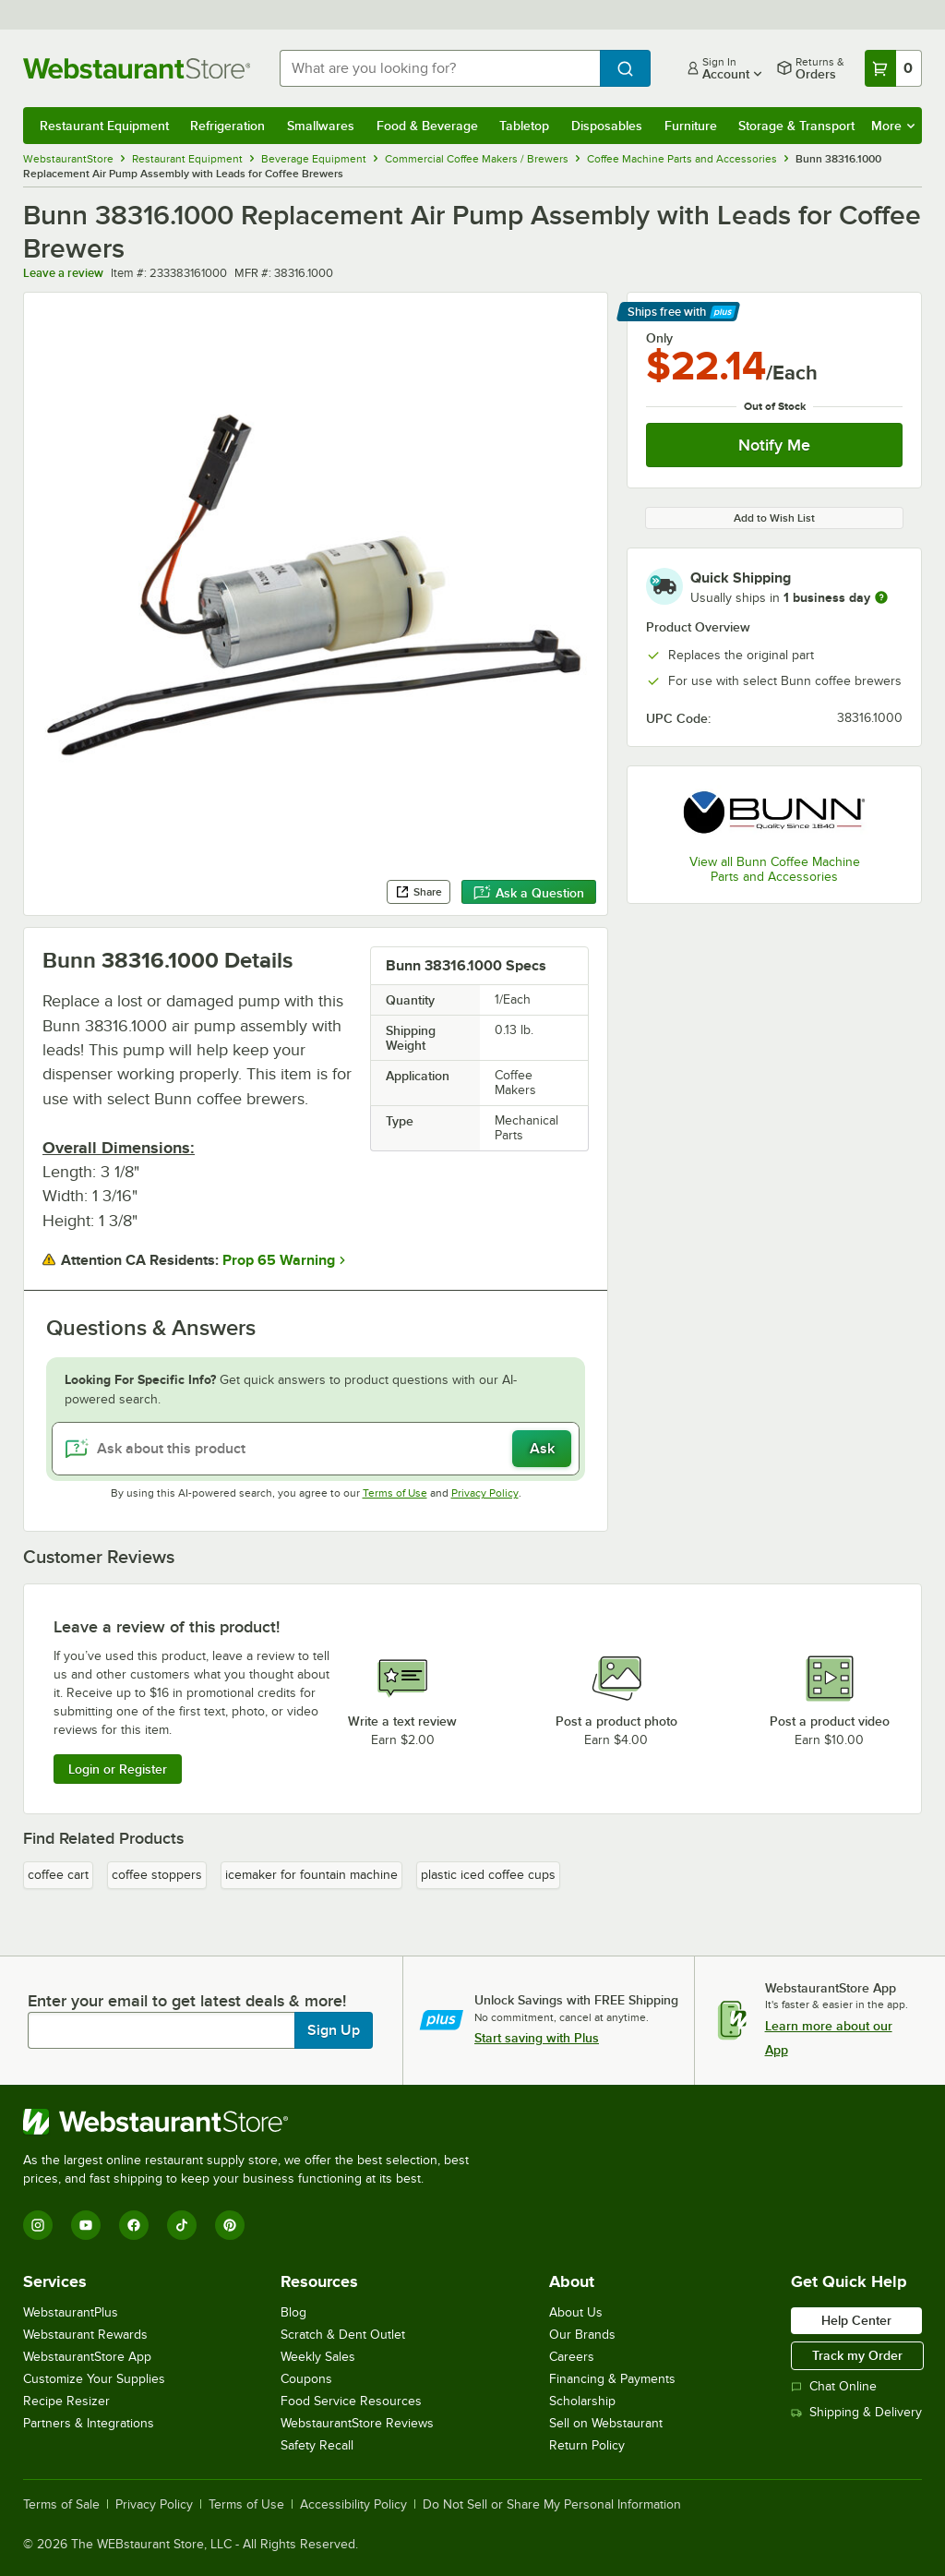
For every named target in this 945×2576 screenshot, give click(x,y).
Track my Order (857, 2355)
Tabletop (524, 125)
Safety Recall (317, 2445)
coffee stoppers (157, 1875)
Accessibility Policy (353, 2504)
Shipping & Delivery (856, 2412)
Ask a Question (528, 893)
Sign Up (333, 2030)
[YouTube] (86, 2225)
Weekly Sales (318, 2357)
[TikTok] (182, 2225)
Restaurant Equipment (104, 125)
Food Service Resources (351, 2401)
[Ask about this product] (316, 1449)
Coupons (306, 2379)
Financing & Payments (612, 2379)
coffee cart (58, 1875)
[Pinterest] (230, 2225)
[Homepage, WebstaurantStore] (136, 68)
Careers (571, 2357)
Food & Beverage (427, 125)
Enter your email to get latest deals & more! (187, 2001)
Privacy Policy (485, 1493)
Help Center (856, 2320)
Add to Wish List (774, 518)
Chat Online (834, 2386)
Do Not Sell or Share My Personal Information (552, 2504)
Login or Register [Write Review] (117, 1769)
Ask (542, 1448)
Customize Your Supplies (94, 2379)
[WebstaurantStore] (253, 2122)
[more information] (881, 597)
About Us (576, 2312)
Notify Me (774, 445)
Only (659, 338)
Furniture (690, 125)
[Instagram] (38, 2225)
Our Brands (582, 2334)
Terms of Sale (61, 2504)
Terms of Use (395, 1493)
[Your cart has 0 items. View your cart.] (893, 68)
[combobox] (440, 68)
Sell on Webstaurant (606, 2423)
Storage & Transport (796, 125)
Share (418, 892)
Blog (293, 2312)
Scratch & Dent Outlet (343, 2334)
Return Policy (587, 2445)
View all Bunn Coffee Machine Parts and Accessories (774, 869)
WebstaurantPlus (70, 2312)
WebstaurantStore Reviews (357, 2423)
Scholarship (582, 2401)
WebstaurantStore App (87, 2357)
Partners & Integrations (88, 2423)
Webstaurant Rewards (85, 2334)
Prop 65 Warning (278, 1260)
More (893, 125)
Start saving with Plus (536, 2037)
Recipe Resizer (66, 2401)
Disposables (606, 125)
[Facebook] (134, 2225)
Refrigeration (227, 125)
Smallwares (320, 125)
